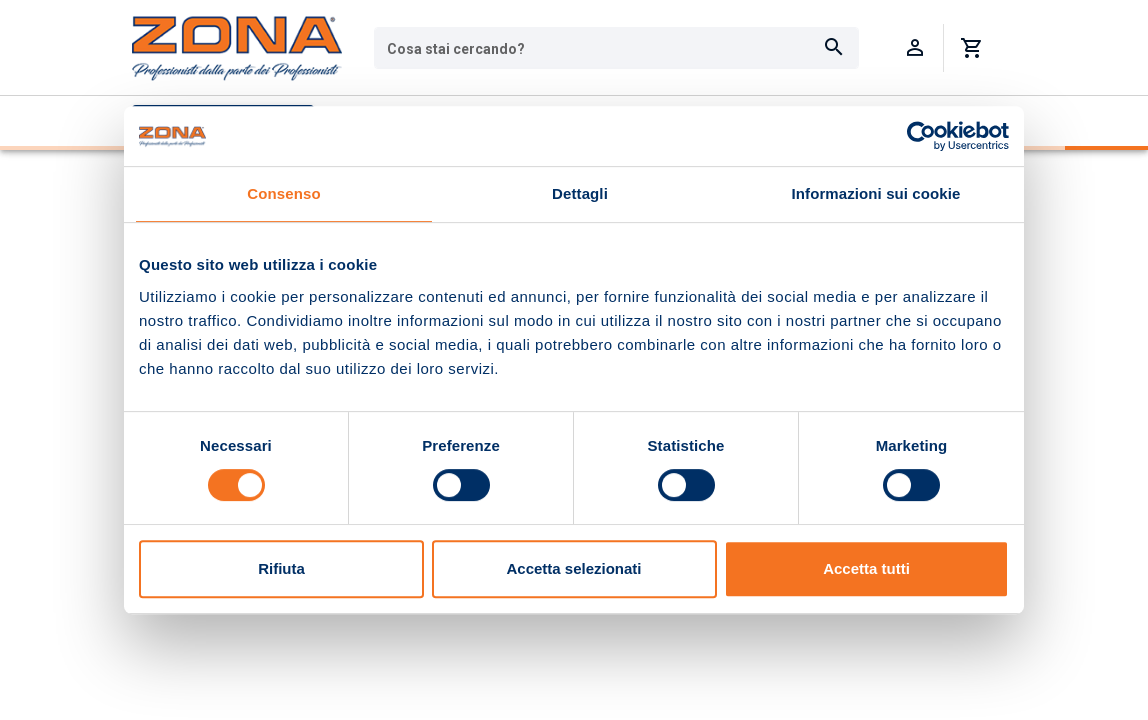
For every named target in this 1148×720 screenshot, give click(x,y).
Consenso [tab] (283, 193)
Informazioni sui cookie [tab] (876, 193)
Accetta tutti (866, 568)
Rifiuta (281, 568)
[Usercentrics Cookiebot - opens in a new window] (921, 136)
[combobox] (616, 48)
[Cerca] (834, 48)
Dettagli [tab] (580, 193)
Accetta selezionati (573, 568)
